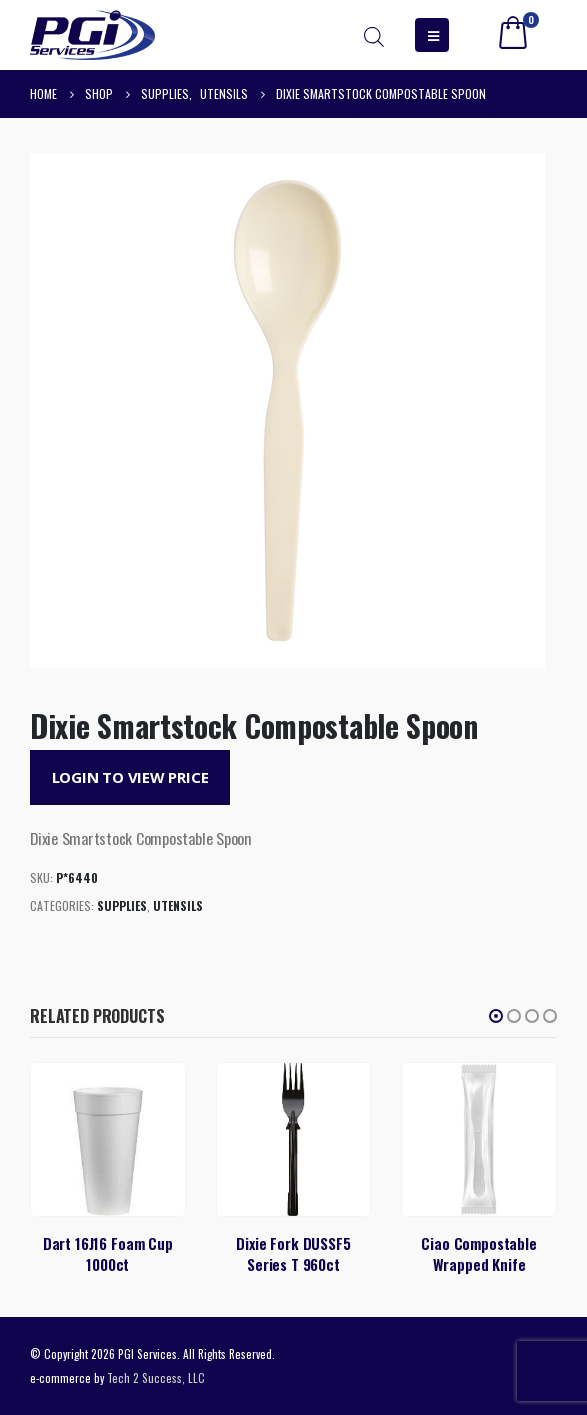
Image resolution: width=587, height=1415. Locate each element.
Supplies (122, 905)
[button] (496, 1016)
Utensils (178, 905)
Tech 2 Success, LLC (156, 1377)
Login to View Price (130, 777)
